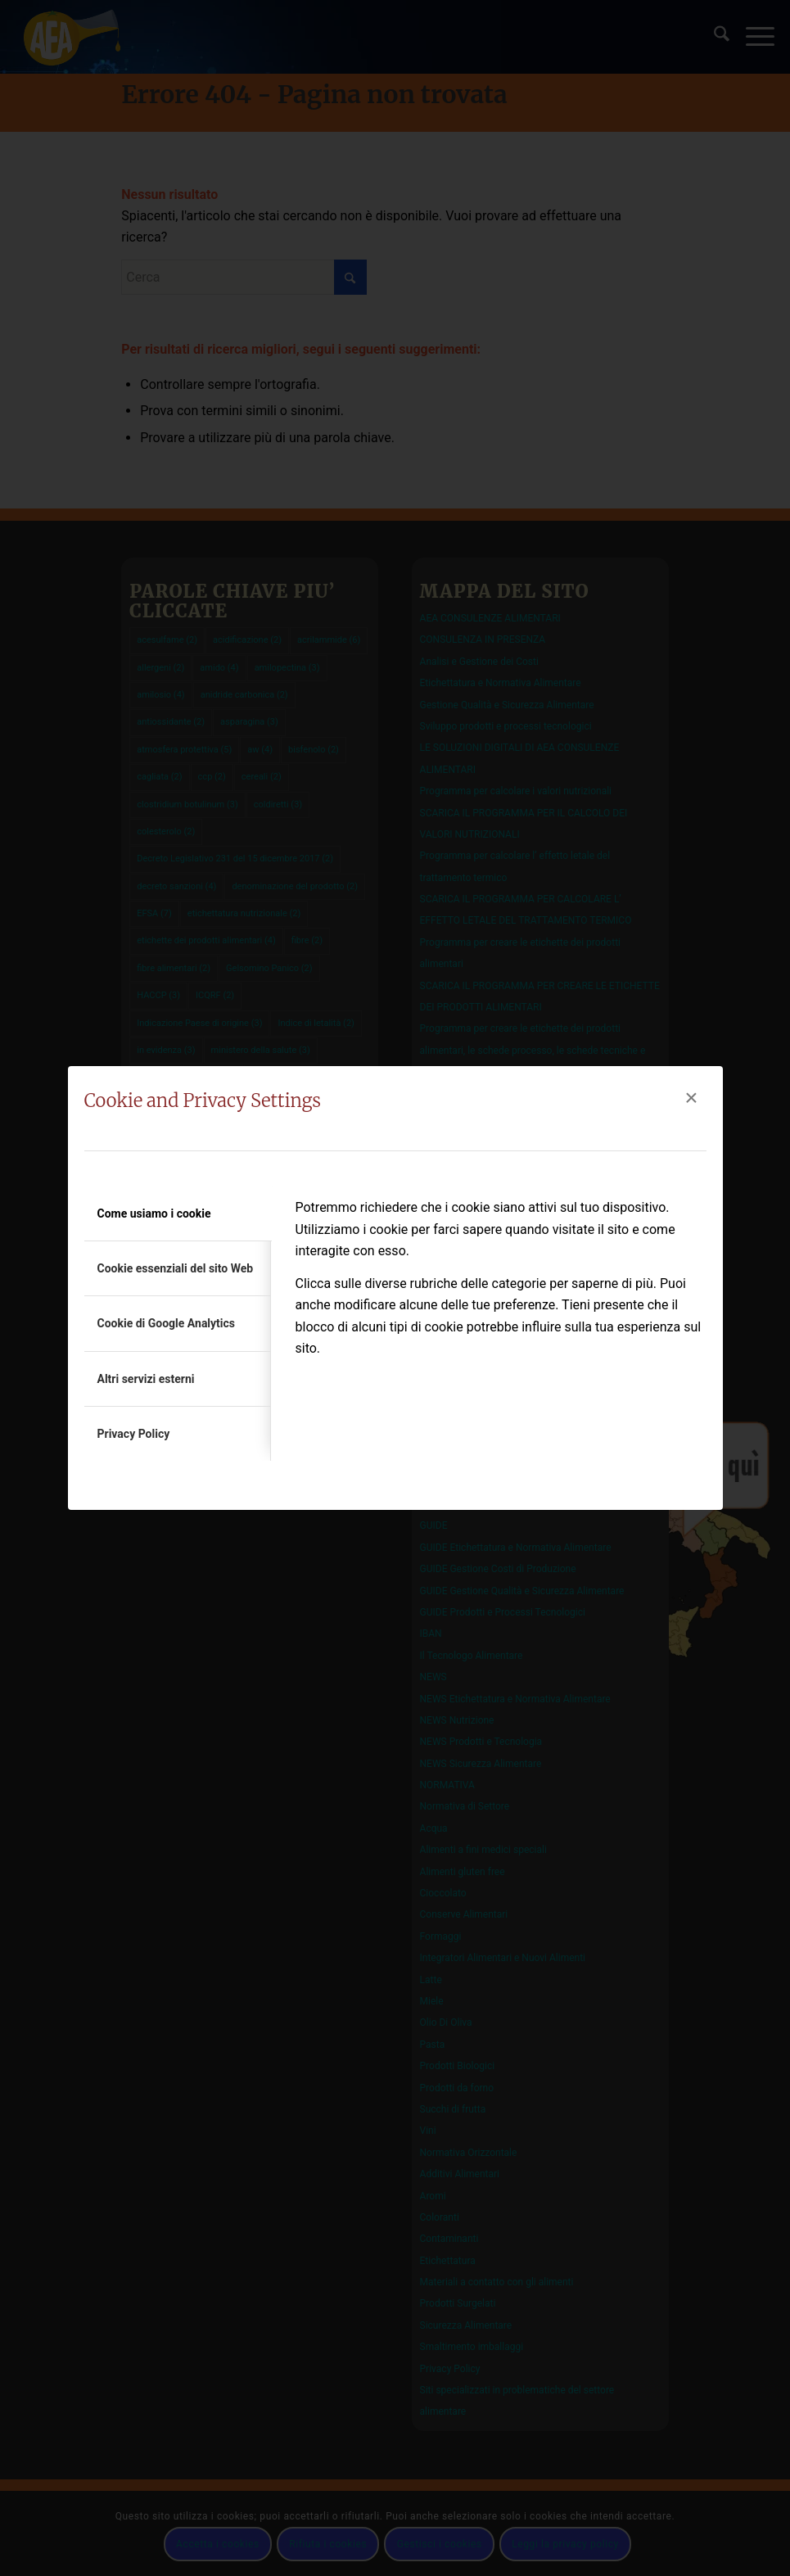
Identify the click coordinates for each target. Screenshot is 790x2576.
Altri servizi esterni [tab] (146, 1378)
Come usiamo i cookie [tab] (154, 1213)
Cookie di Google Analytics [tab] (166, 1323)
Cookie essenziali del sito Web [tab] (175, 1268)
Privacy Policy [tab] (133, 1433)
